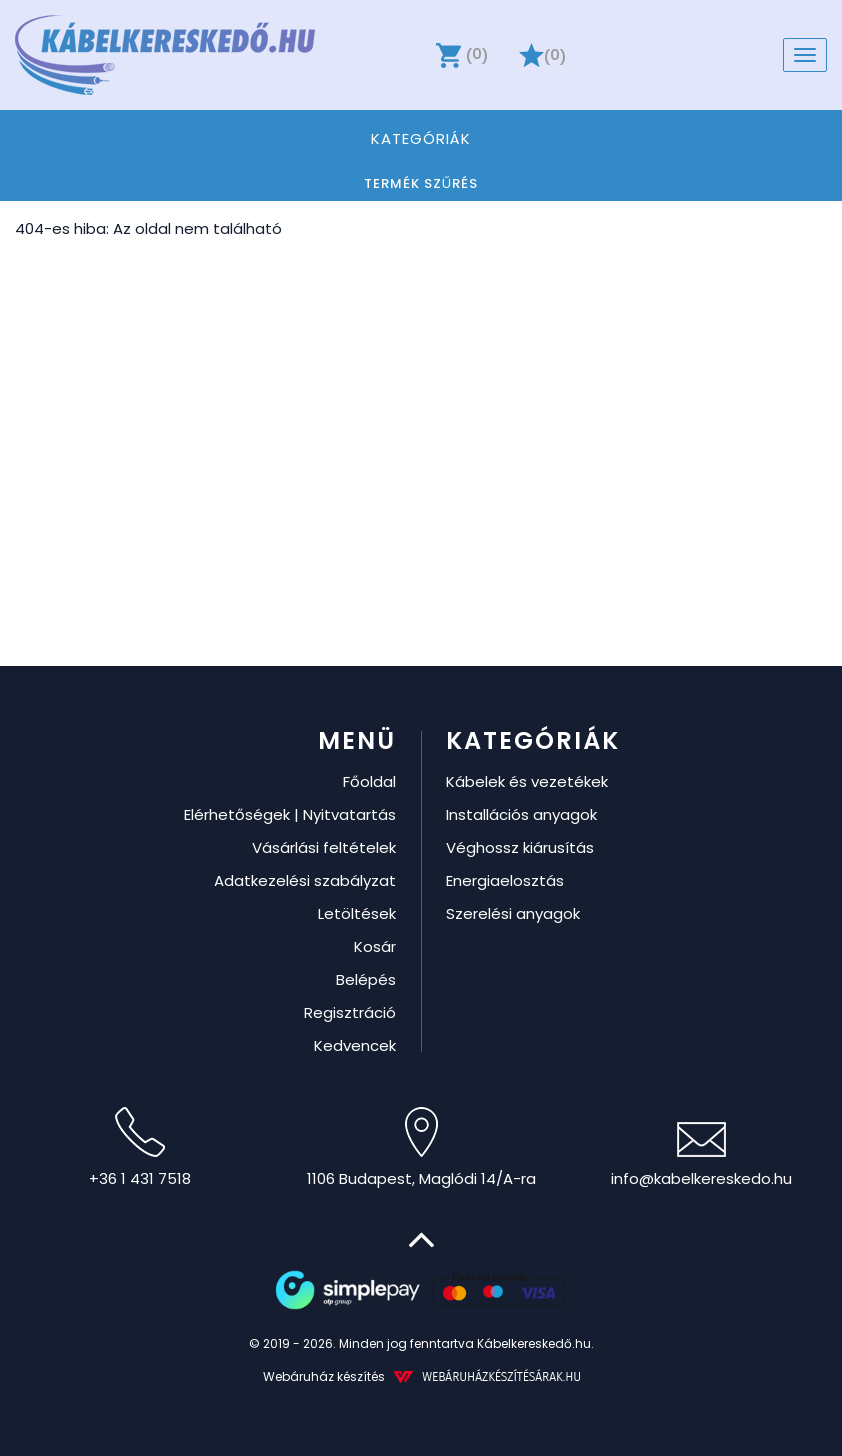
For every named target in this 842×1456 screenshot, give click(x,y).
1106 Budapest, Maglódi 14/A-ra (421, 1148)
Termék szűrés (421, 183)
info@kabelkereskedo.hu (701, 1155)
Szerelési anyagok (513, 913)
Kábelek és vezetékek (527, 781)
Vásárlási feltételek (324, 847)
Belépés (366, 979)
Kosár (375, 946)
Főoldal (369, 781)
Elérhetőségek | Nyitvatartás (290, 814)
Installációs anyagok (521, 814)
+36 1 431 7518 (140, 1148)
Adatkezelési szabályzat (305, 880)
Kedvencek (355, 1045)
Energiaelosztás (505, 880)
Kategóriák (420, 137)
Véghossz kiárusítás (520, 847)
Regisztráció (350, 1012)
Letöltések (357, 913)
